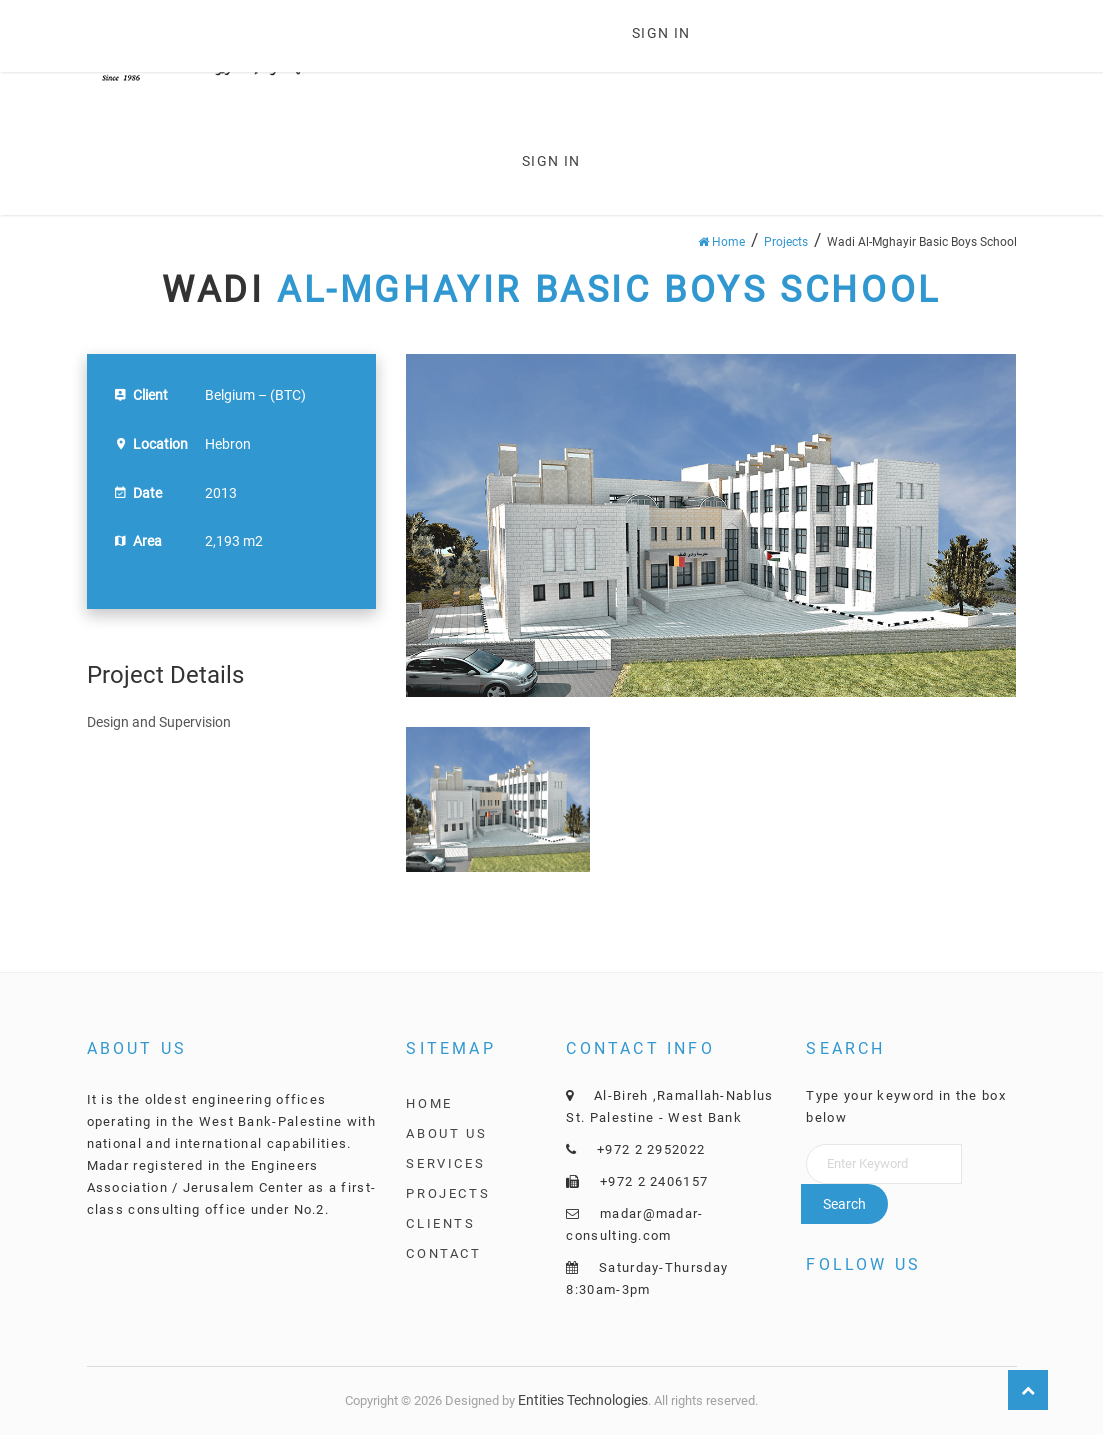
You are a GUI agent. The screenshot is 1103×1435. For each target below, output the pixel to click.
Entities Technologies (583, 1400)
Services (445, 1163)
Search (844, 1204)
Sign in (661, 33)
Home (721, 242)
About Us (446, 1133)
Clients (440, 1223)
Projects (786, 242)
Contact (443, 1253)
